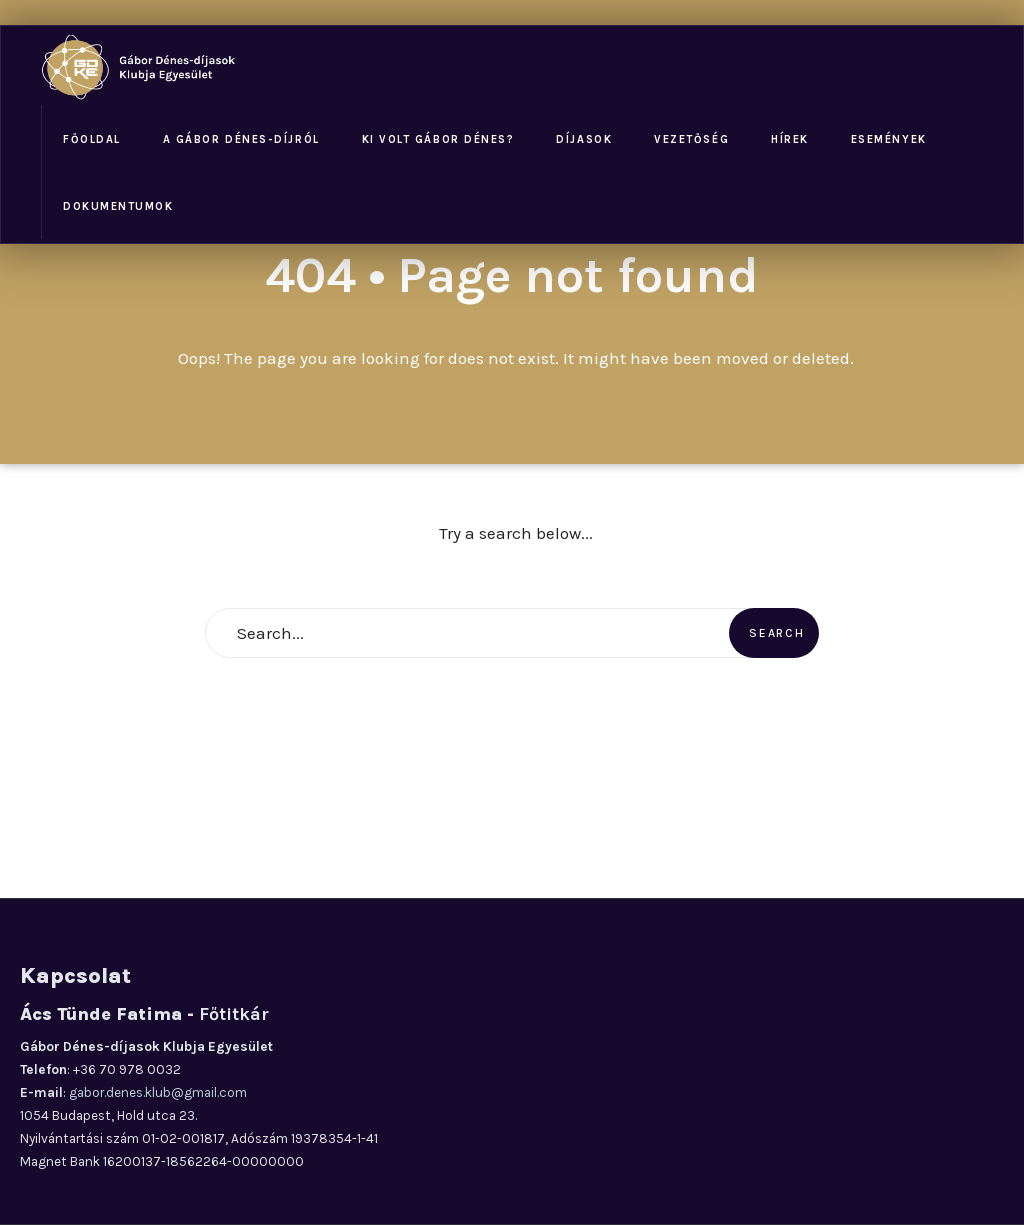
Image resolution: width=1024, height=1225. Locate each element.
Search (776, 633)
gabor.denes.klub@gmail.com (158, 1092)
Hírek (790, 139)
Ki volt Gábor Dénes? (438, 139)
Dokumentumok (118, 206)
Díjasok (584, 139)
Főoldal (92, 139)
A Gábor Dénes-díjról (241, 139)
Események (889, 139)
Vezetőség (691, 139)
